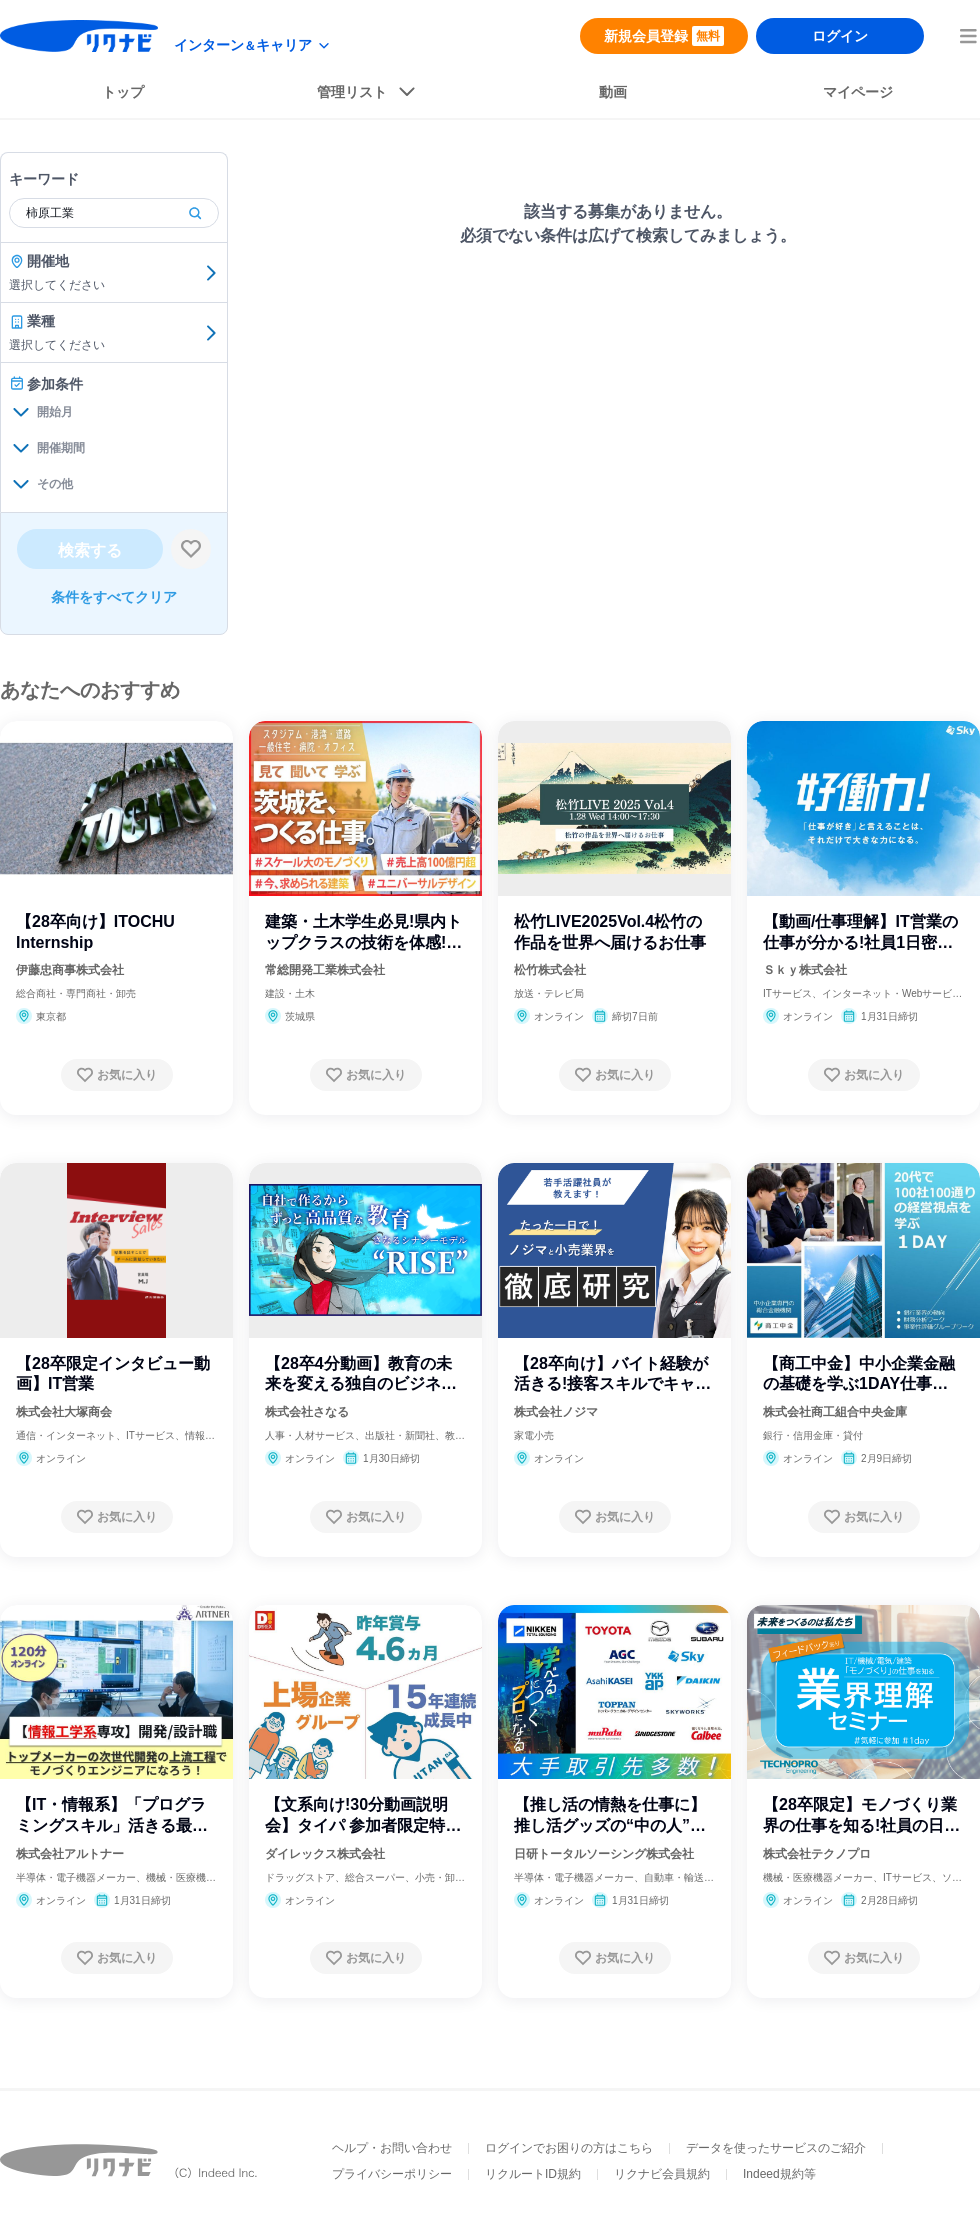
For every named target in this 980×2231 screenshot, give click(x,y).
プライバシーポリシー (392, 2174)
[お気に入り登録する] (117, 1075)
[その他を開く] (21, 484)
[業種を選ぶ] (211, 332)
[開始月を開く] (21, 412)
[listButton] (367, 96)
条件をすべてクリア (114, 597)
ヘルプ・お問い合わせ (392, 2148)
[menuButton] (968, 36)
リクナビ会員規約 (662, 2174)
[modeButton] (253, 45)
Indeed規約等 (779, 2174)
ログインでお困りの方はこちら (569, 2148)
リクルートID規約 (533, 2174)
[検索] (195, 213)
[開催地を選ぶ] (211, 272)
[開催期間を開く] (21, 448)
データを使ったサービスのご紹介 (776, 2148)
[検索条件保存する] (191, 549)
